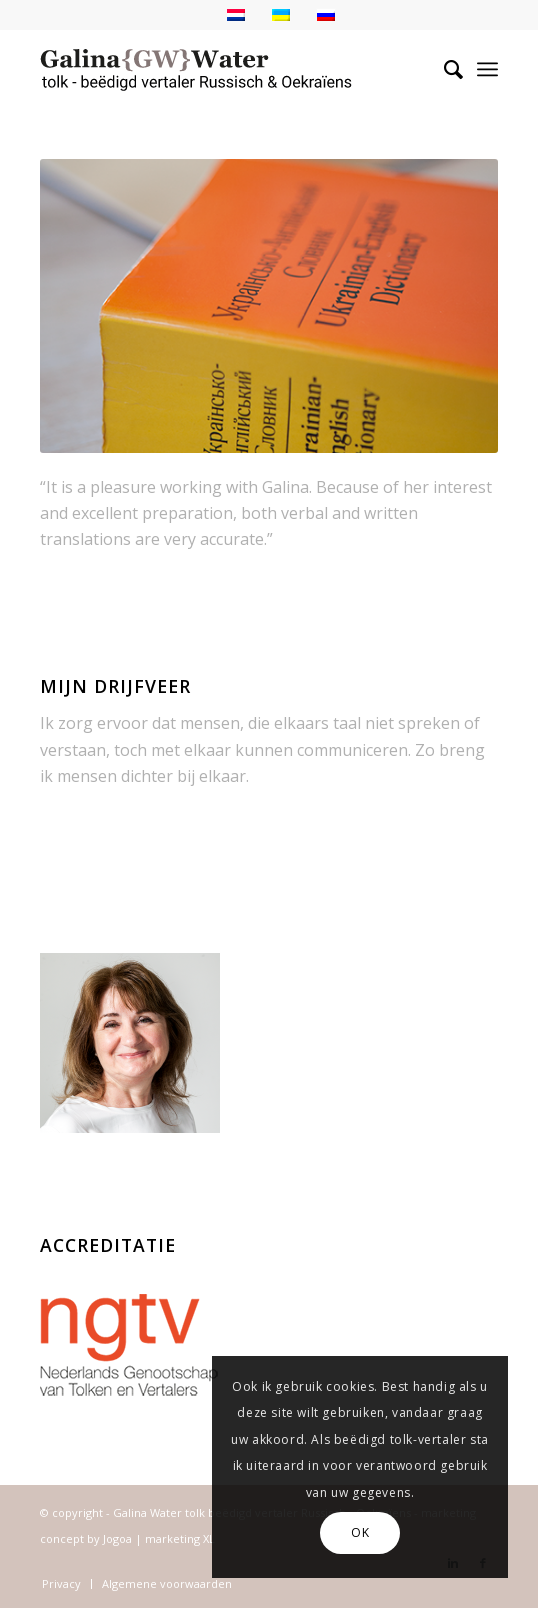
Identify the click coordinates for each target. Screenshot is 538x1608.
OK (360, 1532)
